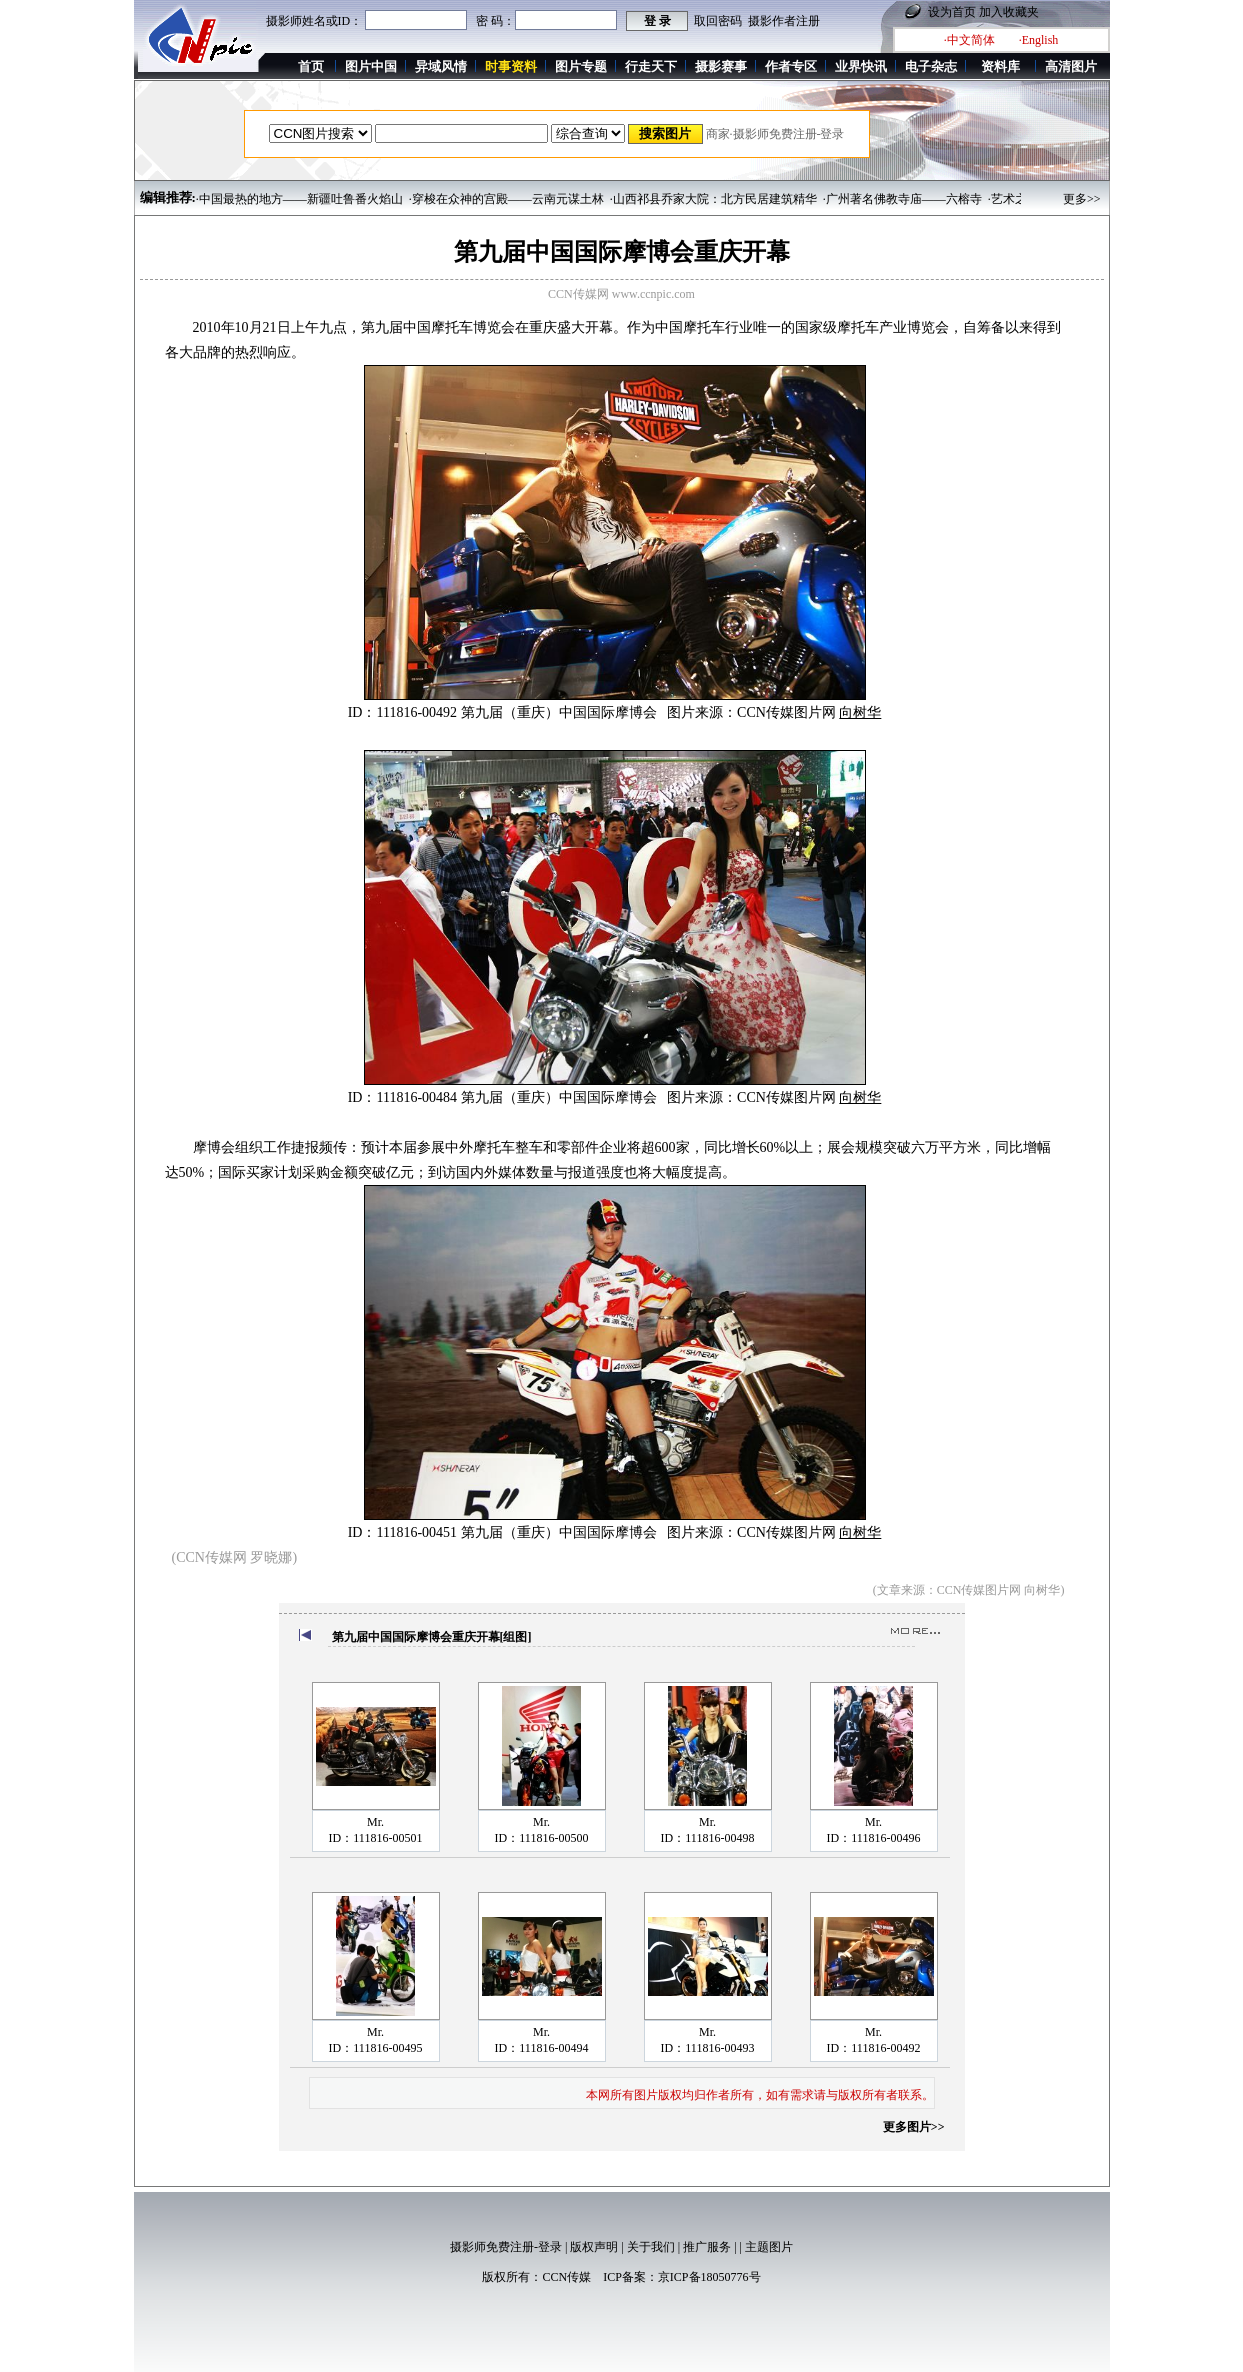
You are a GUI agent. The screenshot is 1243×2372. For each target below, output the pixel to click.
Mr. (375, 1822)
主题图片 (769, 2247)
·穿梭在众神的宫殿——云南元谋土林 (506, 199)
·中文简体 (969, 40)
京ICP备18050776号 (709, 2277)
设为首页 (952, 12)
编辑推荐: (168, 197)
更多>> (1082, 199)
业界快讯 (861, 66)
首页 (311, 66)
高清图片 (1071, 66)
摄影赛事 (721, 66)
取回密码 (718, 21)
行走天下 (651, 66)
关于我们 (651, 2247)
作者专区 (791, 66)
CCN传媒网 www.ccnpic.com (621, 294)
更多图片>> (914, 2127)
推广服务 (707, 2247)
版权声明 (594, 2247)
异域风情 (441, 66)
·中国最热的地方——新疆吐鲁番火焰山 (299, 199)
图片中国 (371, 66)
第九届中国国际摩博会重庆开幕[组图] (432, 1637)
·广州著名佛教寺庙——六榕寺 (902, 199)
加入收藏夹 (1009, 12)
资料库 (1000, 66)
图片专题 (581, 66)
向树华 (860, 712)
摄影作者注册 (784, 21)
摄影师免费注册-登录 (506, 2247)
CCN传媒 (566, 2277)
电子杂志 (931, 66)
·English (1039, 40)
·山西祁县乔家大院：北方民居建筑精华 (713, 199)
